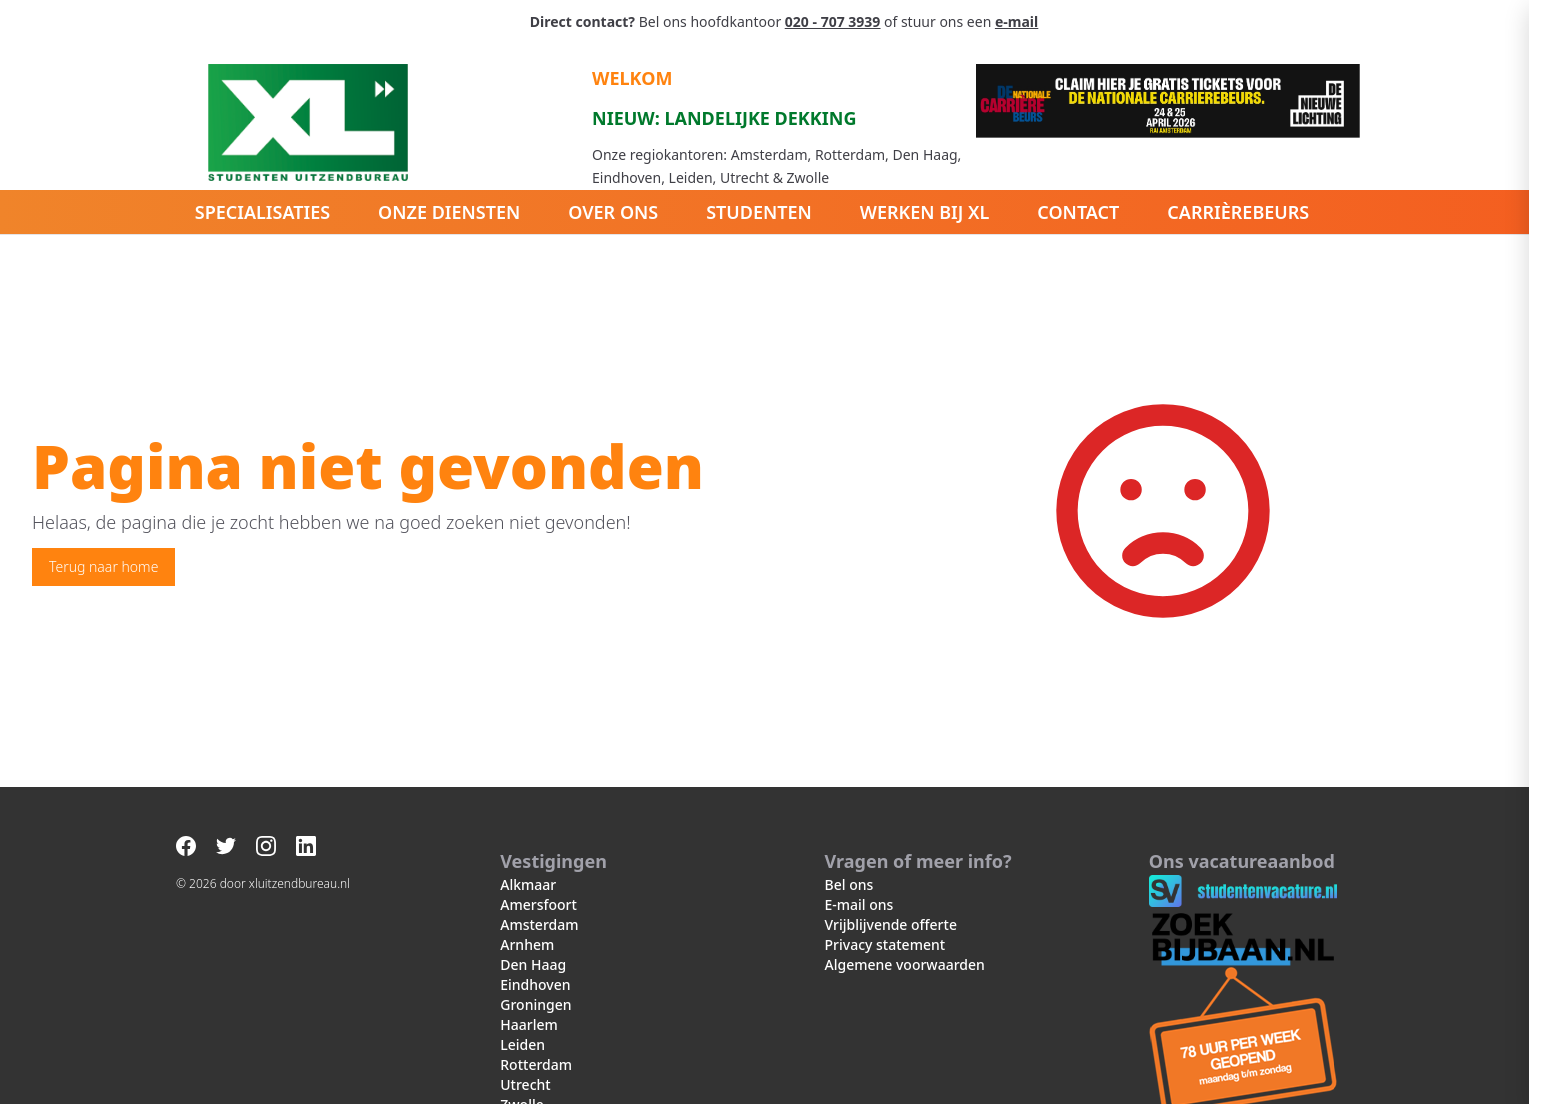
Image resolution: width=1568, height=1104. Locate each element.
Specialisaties (262, 212)
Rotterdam (536, 1064)
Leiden (522, 1044)
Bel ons (849, 884)
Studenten (759, 212)
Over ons (613, 212)
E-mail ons (859, 904)
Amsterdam (539, 924)
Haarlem (528, 1024)
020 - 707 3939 (832, 21)
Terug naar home (103, 566)
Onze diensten (449, 212)
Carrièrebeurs (1238, 212)
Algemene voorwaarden (905, 964)
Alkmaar (528, 884)
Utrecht (525, 1084)
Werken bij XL (925, 212)
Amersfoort (538, 904)
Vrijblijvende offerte (891, 924)
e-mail (1016, 21)
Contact (1078, 212)
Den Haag (533, 964)
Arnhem (527, 944)
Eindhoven (535, 984)
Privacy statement (885, 944)
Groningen (535, 1004)
